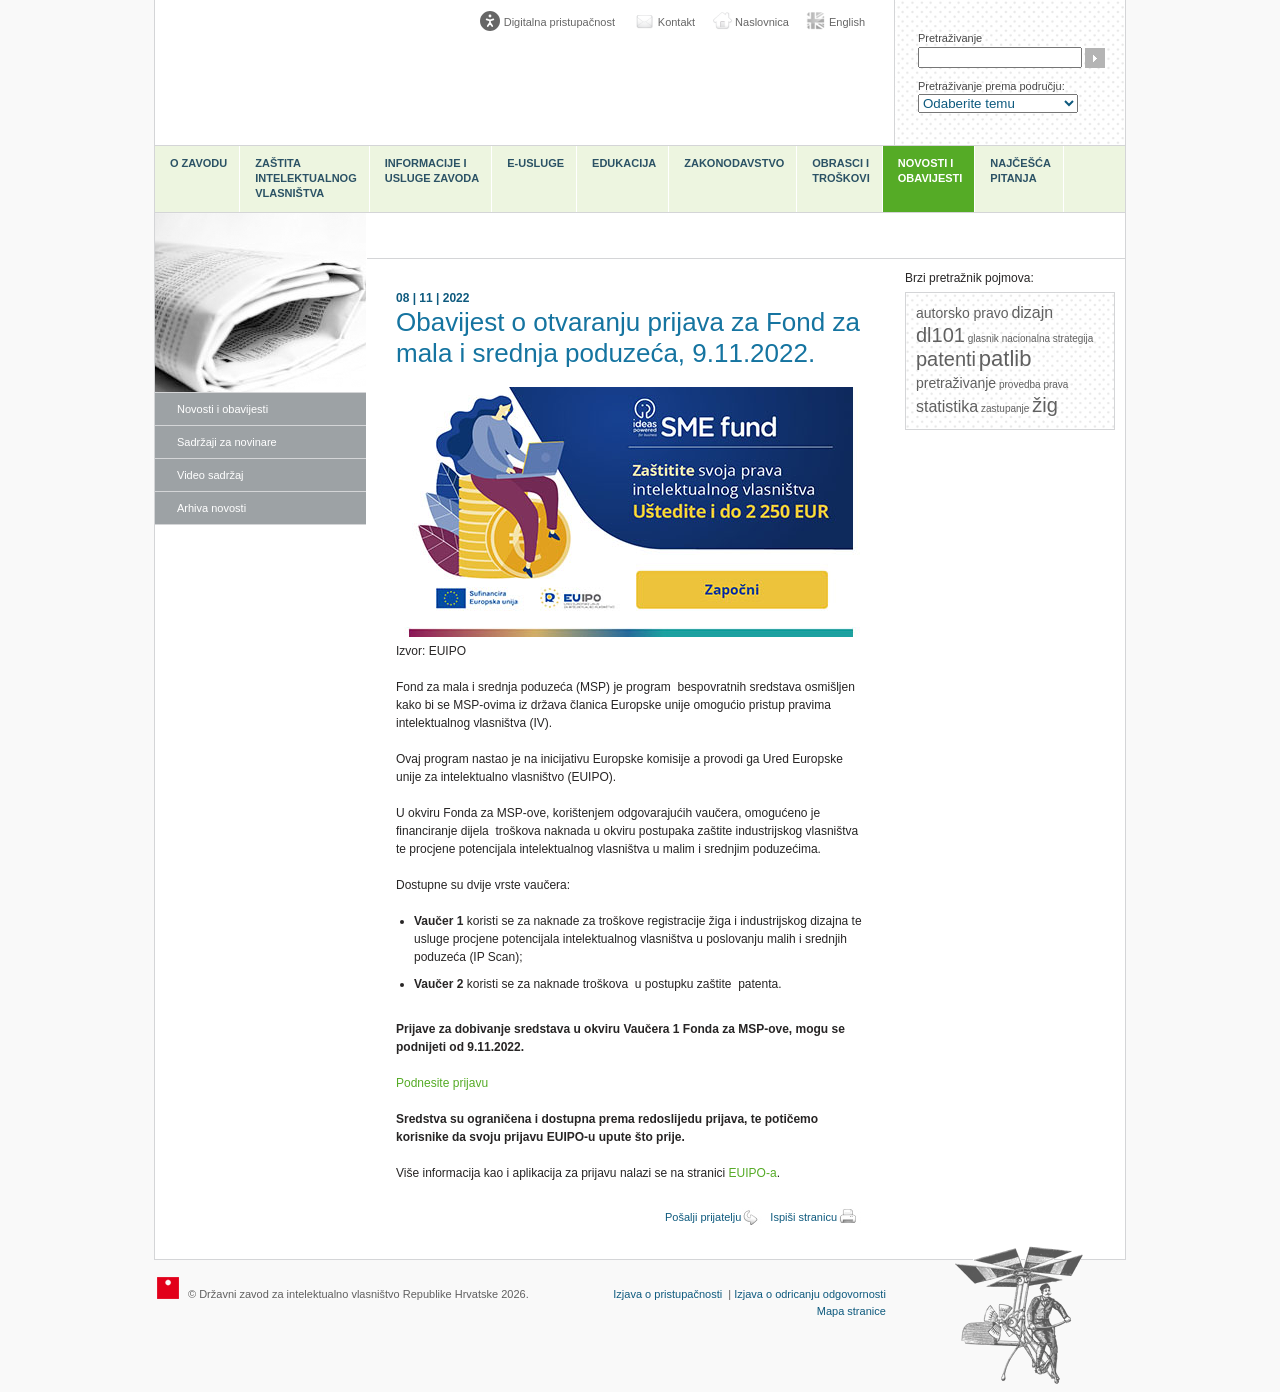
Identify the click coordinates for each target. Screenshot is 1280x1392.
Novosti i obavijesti (930, 170)
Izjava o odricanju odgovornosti (810, 1294)
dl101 (940, 335)
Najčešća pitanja (1020, 170)
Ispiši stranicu (803, 1217)
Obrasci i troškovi (840, 170)
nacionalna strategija (1048, 338)
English (847, 22)
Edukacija (624, 163)
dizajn (1032, 312)
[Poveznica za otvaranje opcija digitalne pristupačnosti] (552, 22)
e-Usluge (535, 163)
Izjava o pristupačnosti (667, 1294)
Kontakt (676, 22)
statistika (947, 406)
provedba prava (1034, 384)
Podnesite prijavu (442, 1083)
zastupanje (1005, 408)
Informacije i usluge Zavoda (432, 170)
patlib (1005, 358)
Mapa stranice (851, 1311)
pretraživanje (956, 383)
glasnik (983, 338)
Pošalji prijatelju (703, 1217)
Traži (1095, 58)
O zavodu (198, 163)
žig (1045, 405)
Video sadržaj (210, 475)
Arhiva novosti (211, 508)
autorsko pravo (962, 313)
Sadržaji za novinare (227, 442)
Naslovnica (762, 22)
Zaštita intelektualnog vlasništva (305, 178)
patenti (946, 359)
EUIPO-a (753, 1173)
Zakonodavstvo (734, 163)
